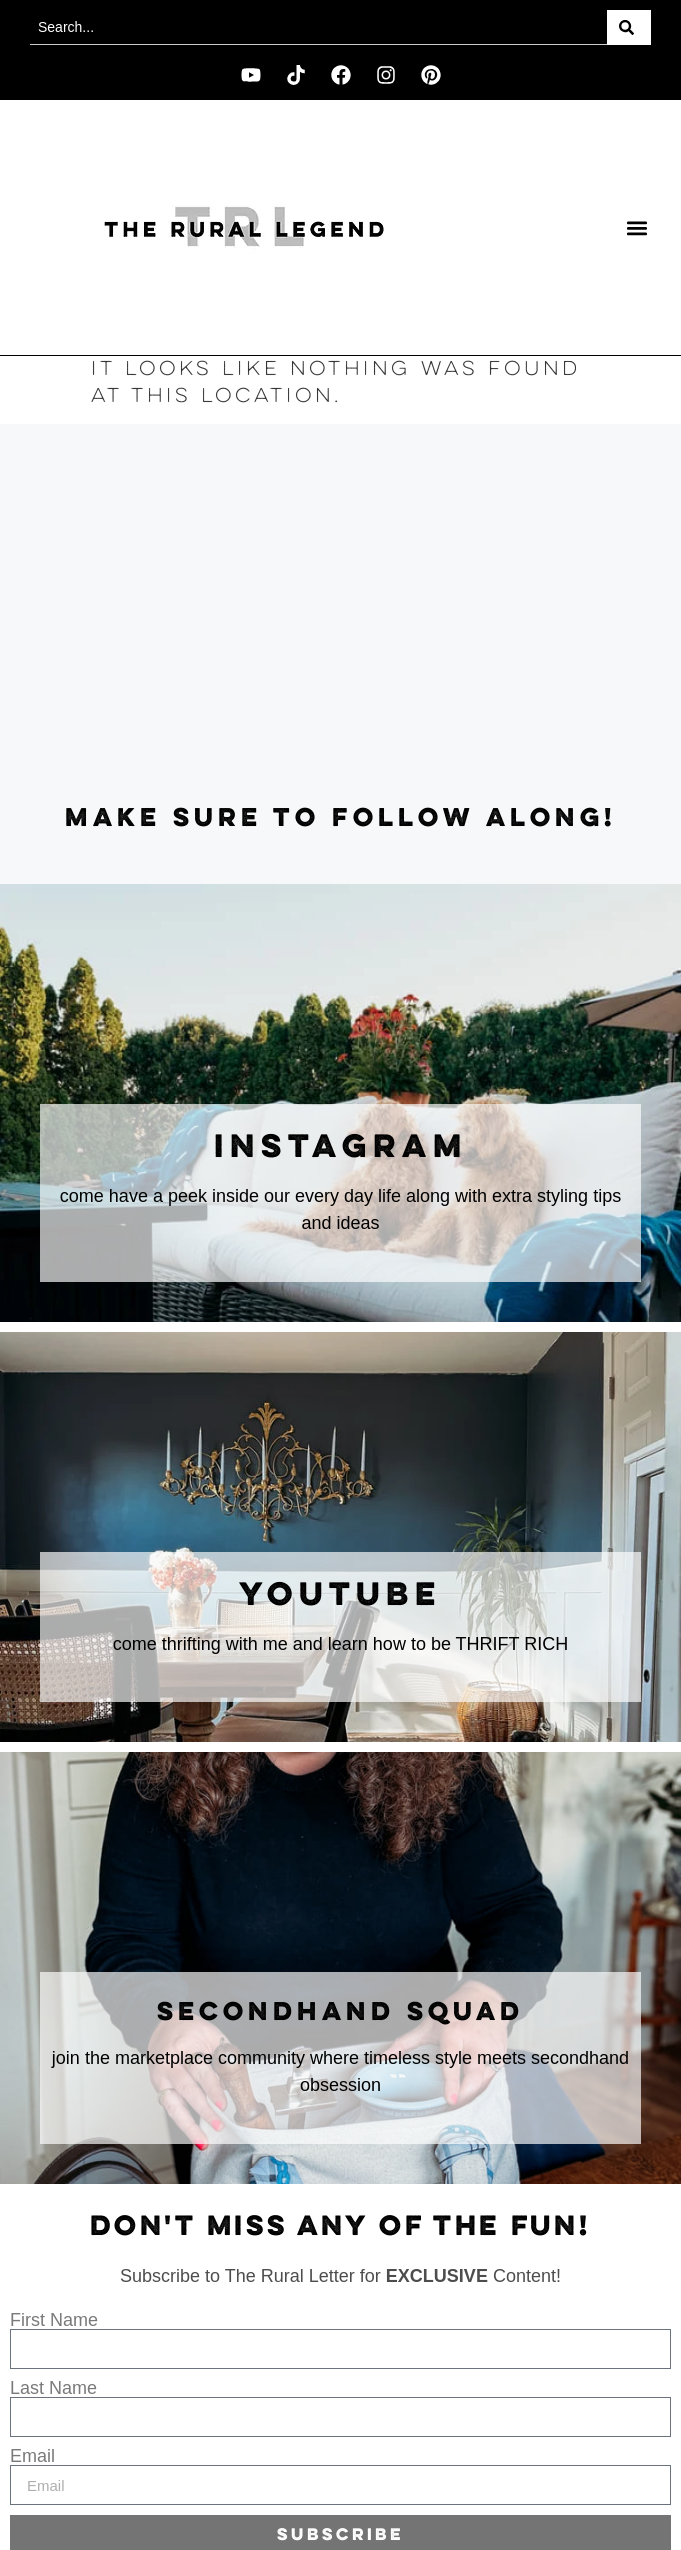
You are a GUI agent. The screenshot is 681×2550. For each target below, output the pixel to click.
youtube (340, 1596)
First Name (54, 2320)
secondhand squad (340, 2013)
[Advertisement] (340, 614)
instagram (341, 1148)
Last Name (53, 2388)
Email (32, 2456)
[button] (637, 227)
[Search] (629, 27)
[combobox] (318, 27)
